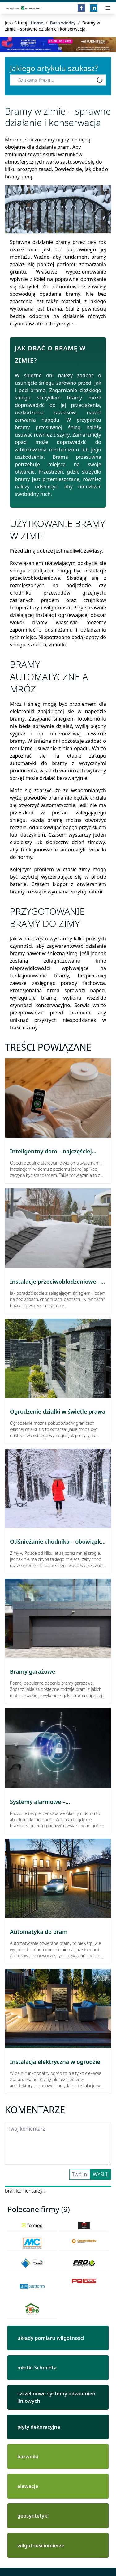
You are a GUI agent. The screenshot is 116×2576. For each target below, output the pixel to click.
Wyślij (101, 2174)
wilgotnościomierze (40, 2545)
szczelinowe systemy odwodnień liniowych (56, 2397)
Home (37, 23)
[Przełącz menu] (108, 8)
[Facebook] (81, 8)
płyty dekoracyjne (38, 2426)
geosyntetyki (33, 2515)
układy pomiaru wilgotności (50, 2338)
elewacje (27, 2486)
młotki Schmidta (37, 2367)
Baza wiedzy (62, 23)
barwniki (27, 2456)
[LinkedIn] (93, 8)
